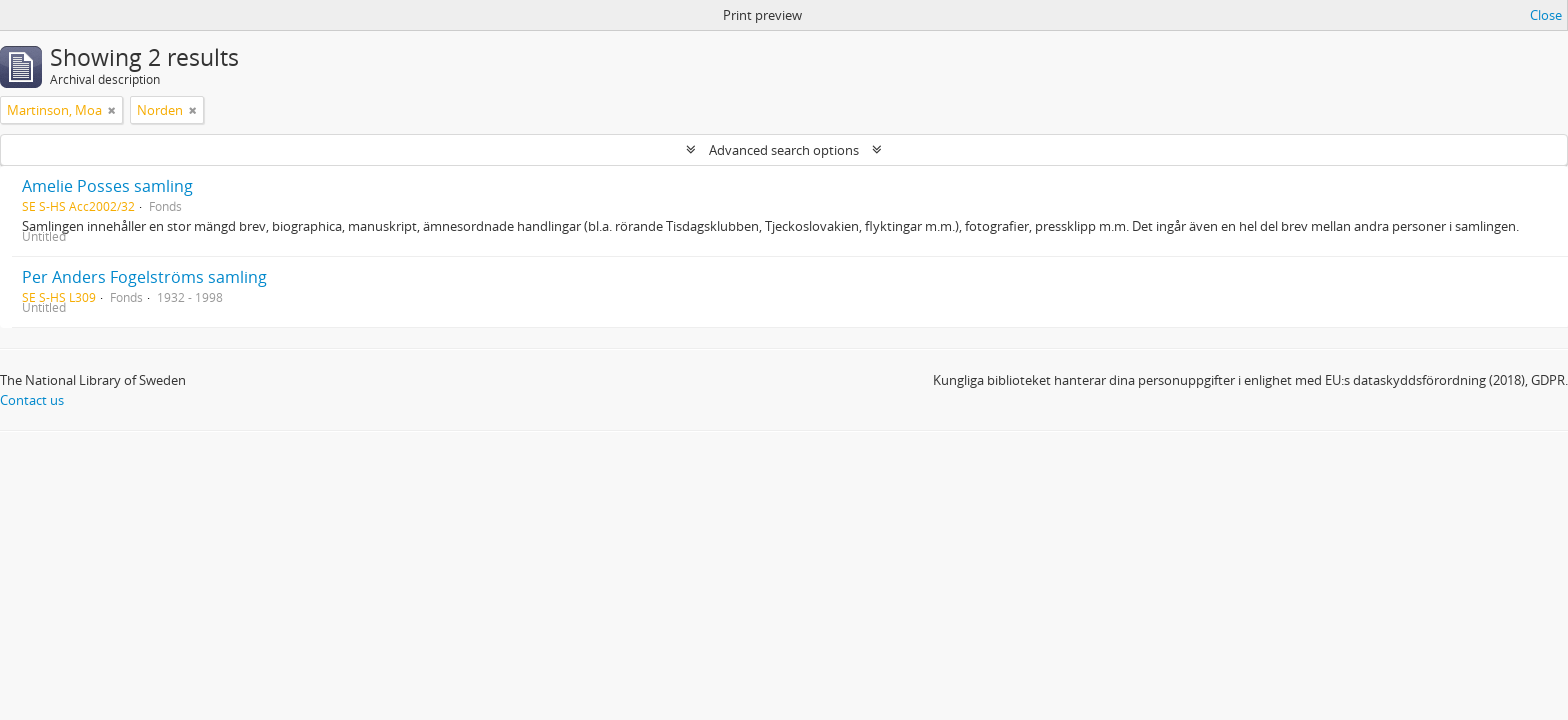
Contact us (32, 400)
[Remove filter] (112, 110)
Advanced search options (784, 150)
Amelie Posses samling (107, 186)
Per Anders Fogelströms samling (144, 277)
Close (1546, 15)
